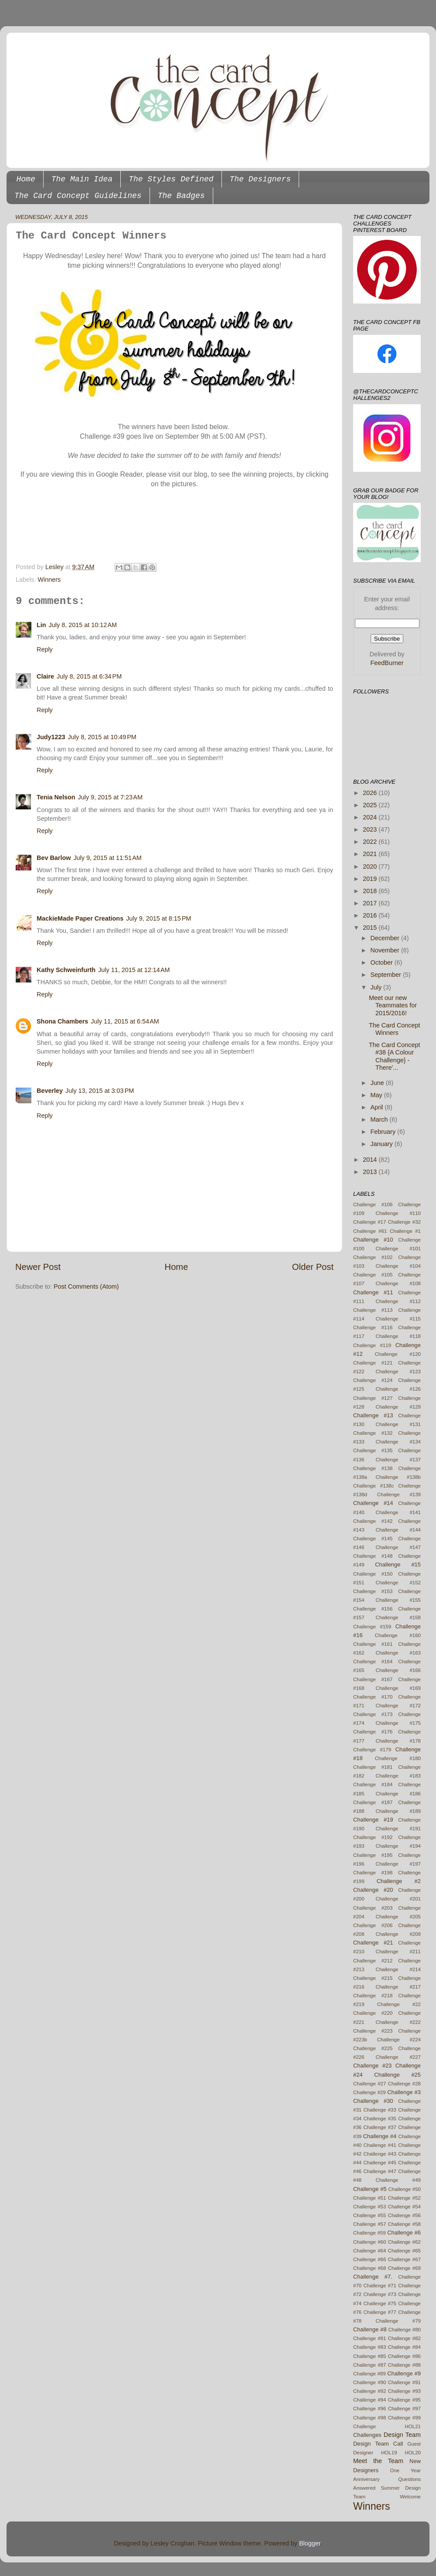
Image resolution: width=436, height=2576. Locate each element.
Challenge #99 (404, 2417)
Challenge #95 (404, 2399)
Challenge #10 (373, 1239)
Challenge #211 (398, 1951)
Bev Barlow (54, 857)
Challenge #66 (369, 2259)
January (383, 1143)
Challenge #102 (372, 1257)
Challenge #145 (372, 1538)
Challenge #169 (398, 1688)
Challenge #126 (398, 1389)
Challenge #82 (404, 2338)
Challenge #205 (398, 1916)
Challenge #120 (398, 1354)
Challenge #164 (372, 1661)
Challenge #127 (372, 1398)
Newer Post (38, 1267)
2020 (370, 866)
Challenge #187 (372, 1802)
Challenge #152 (398, 1582)
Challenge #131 (398, 1424)
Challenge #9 (404, 2373)
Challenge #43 (380, 2153)
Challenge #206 (372, 1925)
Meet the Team (378, 2460)
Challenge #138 (372, 1468)
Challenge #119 (372, 1345)
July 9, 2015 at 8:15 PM (158, 918)
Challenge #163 (398, 1652)
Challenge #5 (370, 2189)
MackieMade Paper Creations (80, 918)
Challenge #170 (372, 1696)
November (386, 950)
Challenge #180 (398, 1758)
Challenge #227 (398, 2057)
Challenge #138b (398, 1477)
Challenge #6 (404, 2232)
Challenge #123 (398, 1371)
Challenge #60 (369, 2242)
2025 (370, 805)
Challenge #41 (380, 2145)
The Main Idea (81, 179)
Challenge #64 (369, 2250)
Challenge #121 (372, 1362)
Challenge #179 (372, 1749)
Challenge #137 (398, 1459)
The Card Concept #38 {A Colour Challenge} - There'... (394, 1056)
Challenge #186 (398, 1793)
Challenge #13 (373, 1415)
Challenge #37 (380, 2127)
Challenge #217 (398, 1986)
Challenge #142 (372, 1521)
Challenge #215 (372, 1978)
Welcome (410, 2496)
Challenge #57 (369, 2224)
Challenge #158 (398, 1617)
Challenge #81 (369, 2338)
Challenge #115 (398, 1318)
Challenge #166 (398, 1670)
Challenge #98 (369, 2417)
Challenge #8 (370, 2329)
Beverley (50, 1090)
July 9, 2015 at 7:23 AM (110, 797)
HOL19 (389, 2452)
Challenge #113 (372, 1310)
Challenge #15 (398, 1564)
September (387, 974)
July (377, 987)
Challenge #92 (369, 2391)
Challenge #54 (404, 2206)
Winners (49, 579)
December (386, 938)
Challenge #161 (372, 1644)
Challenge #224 (399, 2039)
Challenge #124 (372, 1380)
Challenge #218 (372, 1995)
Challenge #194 (398, 1846)
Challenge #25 (397, 2074)
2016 (370, 915)
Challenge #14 (373, 1503)
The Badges (181, 195)
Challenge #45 (380, 2162)
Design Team (402, 2434)
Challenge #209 (398, 1934)
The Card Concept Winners (394, 1029)
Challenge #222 (398, 2022)
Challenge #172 (398, 1705)
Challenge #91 (404, 2382)
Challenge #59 (369, 2232)
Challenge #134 (398, 1441)
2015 (370, 927)
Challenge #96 (369, 2408)
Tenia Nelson (56, 797)
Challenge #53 (369, 2206)
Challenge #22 (399, 2004)
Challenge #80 (404, 2329)
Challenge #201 (398, 1898)
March (380, 1119)
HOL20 (413, 2452)
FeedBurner (387, 662)
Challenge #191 (398, 1828)
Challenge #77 (380, 2312)
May (377, 1095)
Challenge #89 (369, 2373)
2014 (370, 1159)
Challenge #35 (380, 2118)
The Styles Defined (171, 179)
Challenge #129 (398, 1406)
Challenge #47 (380, 2171)
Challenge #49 (398, 2180)
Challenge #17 (369, 1222)
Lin (41, 624)
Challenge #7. (372, 2276)
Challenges (367, 2435)
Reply (45, 649)
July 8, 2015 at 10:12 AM (83, 624)
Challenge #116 (372, 1327)
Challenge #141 (398, 1512)
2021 (370, 853)
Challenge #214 (398, 1969)
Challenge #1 (405, 1231)
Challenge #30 (373, 2101)
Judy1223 (51, 737)
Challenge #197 (398, 1863)
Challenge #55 (369, 2215)
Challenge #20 (373, 1890)
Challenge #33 (380, 2109)
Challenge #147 (398, 1547)
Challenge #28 (404, 2083)
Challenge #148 (372, 1556)
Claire (45, 676)
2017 (370, 903)
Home (26, 179)
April (378, 1107)
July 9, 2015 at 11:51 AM (107, 857)
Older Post (313, 1267)
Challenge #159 (372, 1626)
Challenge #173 (372, 1714)
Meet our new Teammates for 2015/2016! (393, 1005)
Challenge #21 (373, 1942)
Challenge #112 (398, 1301)
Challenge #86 (404, 2356)
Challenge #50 (404, 2189)
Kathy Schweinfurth (66, 969)
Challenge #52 (404, 2198)
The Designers (260, 179)
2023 (370, 829)
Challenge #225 (372, 2048)
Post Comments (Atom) (86, 1286)
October (383, 962)
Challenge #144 (398, 1529)
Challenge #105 (372, 1274)
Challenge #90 (369, 2382)
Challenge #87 (369, 2365)
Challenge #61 (370, 1231)
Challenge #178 (398, 1740)
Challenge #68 (369, 2268)
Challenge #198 (372, 1872)
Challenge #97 (404, 2408)
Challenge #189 (398, 1811)
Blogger (309, 2543)
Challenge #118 (398, 1336)
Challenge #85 (369, 2356)
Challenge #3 (404, 2092)
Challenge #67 (404, 2259)
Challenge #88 (404, 2365)
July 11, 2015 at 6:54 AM (125, 1021)
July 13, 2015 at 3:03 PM (99, 1090)
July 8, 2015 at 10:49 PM (102, 737)
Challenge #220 (372, 2013)
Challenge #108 (398, 1283)
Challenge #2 (399, 1881)
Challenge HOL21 (387, 2426)
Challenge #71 (380, 2285)
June (378, 1082)
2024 (370, 817)
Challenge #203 (372, 1908)
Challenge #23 (372, 2065)
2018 (370, 890)
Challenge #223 (372, 2031)
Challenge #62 (404, 2242)
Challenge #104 (398, 1266)
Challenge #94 (369, 2399)
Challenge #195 (372, 1855)
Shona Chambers (62, 1021)
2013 (370, 1171)
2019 (370, 878)
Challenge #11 (373, 1292)
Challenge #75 (380, 2303)
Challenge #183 (398, 1775)
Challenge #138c (373, 1485)
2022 (370, 841)
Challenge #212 (372, 1960)
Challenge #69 (404, 2268)
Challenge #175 (398, 1723)
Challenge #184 (372, 1784)
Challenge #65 (404, 2250)
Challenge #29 (369, 2092)
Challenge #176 (372, 1731)
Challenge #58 (404, 2224)
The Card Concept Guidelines (78, 195)
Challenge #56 (404, 2215)
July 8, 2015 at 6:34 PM (89, 676)
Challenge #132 (372, 1433)
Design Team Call (378, 2443)
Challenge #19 (373, 1819)
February (384, 1131)
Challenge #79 (398, 2321)
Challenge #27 (369, 2083)
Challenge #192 (372, 1837)
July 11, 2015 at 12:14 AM (134, 969)
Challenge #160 (398, 1635)
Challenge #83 (369, 2347)
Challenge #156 (372, 1608)
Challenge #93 (404, 2391)
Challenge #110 (398, 1213)
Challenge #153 (372, 1591)
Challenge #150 (372, 1573)
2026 (370, 792)
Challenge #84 (404, 2347)
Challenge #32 (404, 1222)
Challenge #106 (372, 1204)
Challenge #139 (399, 1494)
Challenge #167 (372, 1679)
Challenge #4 (380, 2136)
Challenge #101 (398, 1248)
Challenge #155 (398, 1600)
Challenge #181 (372, 1767)
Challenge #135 (372, 1450)
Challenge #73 (380, 2294)
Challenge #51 (369, 2198)
